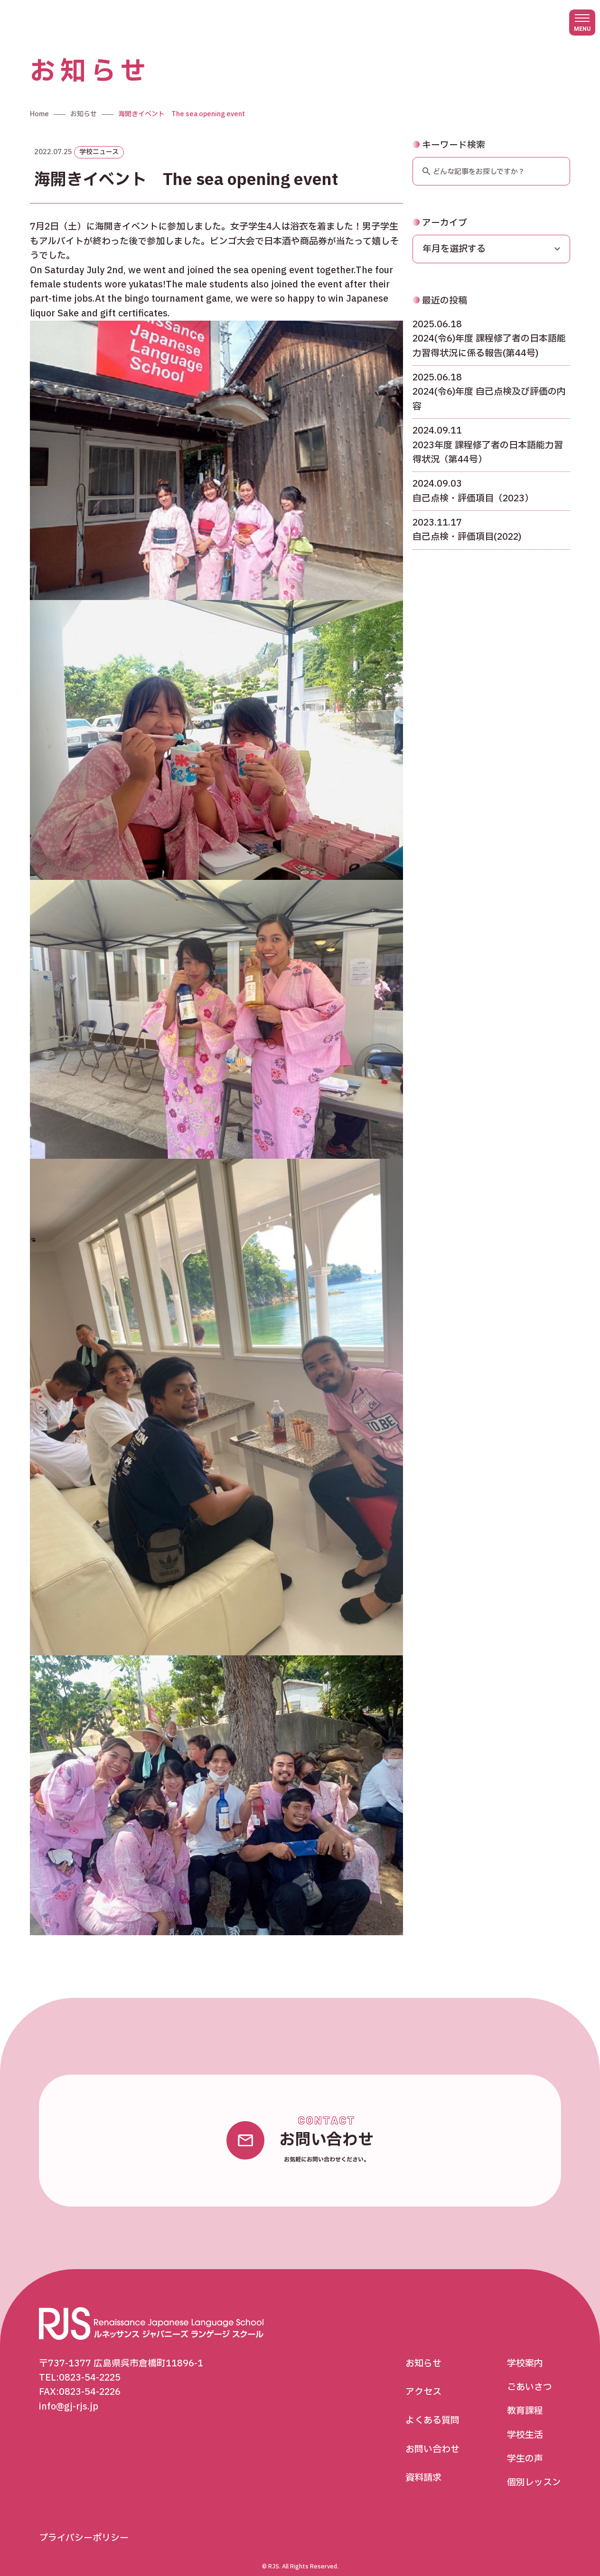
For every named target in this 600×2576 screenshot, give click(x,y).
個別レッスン (534, 2470)
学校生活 (525, 2422)
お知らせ (423, 2351)
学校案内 (525, 2351)
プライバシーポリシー (84, 2525)
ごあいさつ (529, 2375)
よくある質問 (432, 2408)
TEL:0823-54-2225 (80, 2365)
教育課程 (525, 2399)
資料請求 (423, 2466)
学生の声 (525, 2446)
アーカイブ (439, 210)
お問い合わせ (432, 2437)
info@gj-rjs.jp (68, 2394)
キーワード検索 (448, 132)
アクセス (423, 2379)
